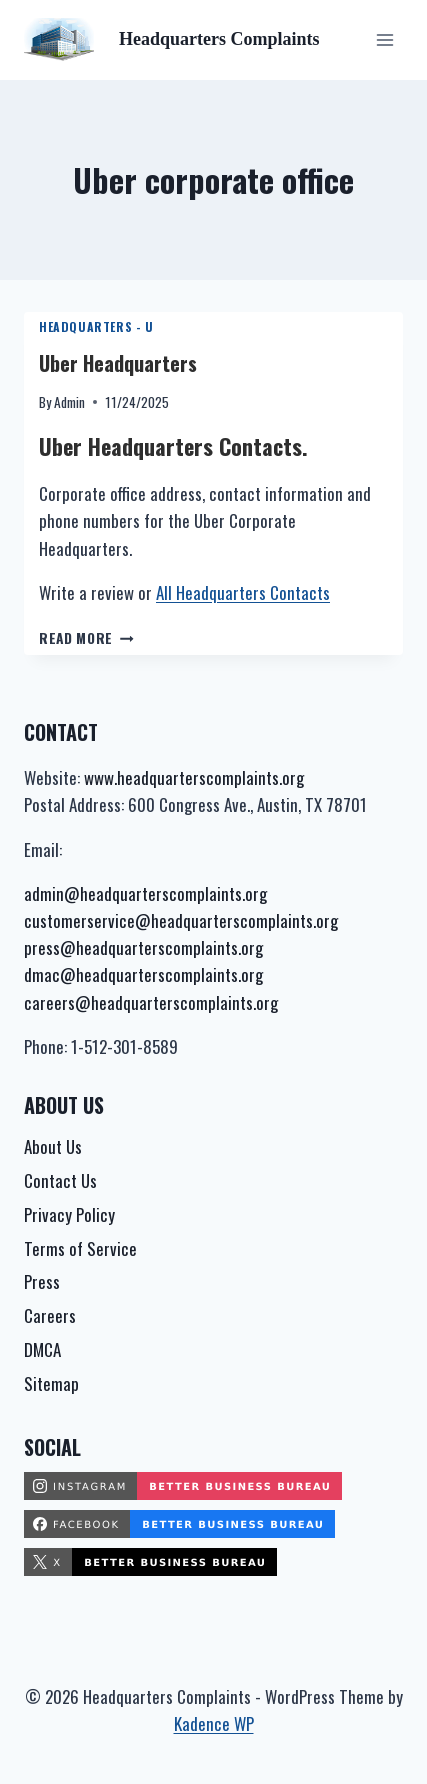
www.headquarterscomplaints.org (194, 777)
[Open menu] (384, 39)
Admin (69, 402)
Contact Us (60, 1180)
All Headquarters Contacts (243, 592)
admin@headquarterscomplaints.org (145, 893)
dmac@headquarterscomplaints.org (143, 974)
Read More (86, 638)
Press (42, 1281)
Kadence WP (214, 1723)
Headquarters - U (96, 326)
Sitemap (51, 1383)
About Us (53, 1146)
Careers (50, 1315)
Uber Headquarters (118, 363)
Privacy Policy (69, 1214)
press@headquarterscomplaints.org (143, 947)
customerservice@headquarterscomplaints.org (181, 920)
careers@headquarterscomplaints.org (151, 1002)
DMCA (42, 1349)
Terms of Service (80, 1248)
